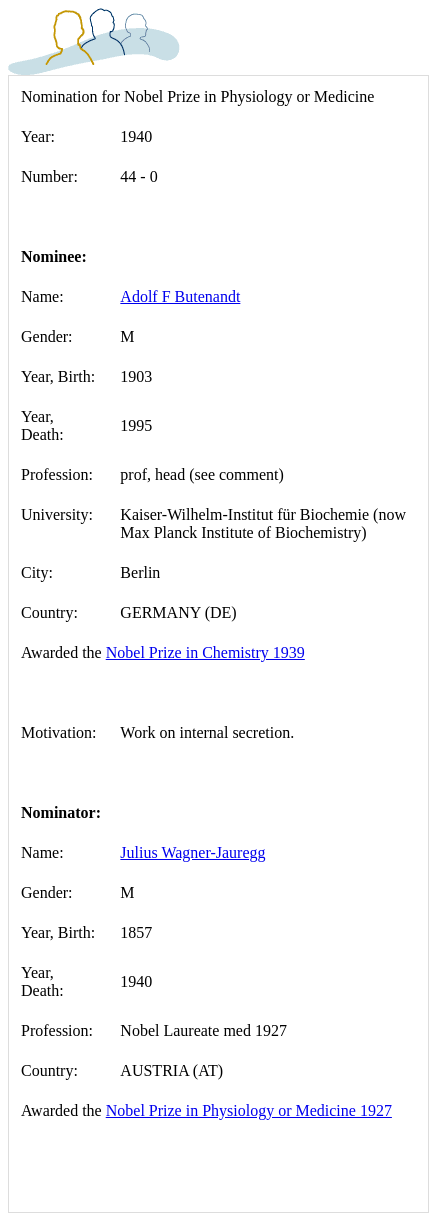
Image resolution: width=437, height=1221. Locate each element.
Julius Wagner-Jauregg (192, 852)
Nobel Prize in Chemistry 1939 (205, 652)
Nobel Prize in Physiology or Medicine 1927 (249, 1110)
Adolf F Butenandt (180, 296)
